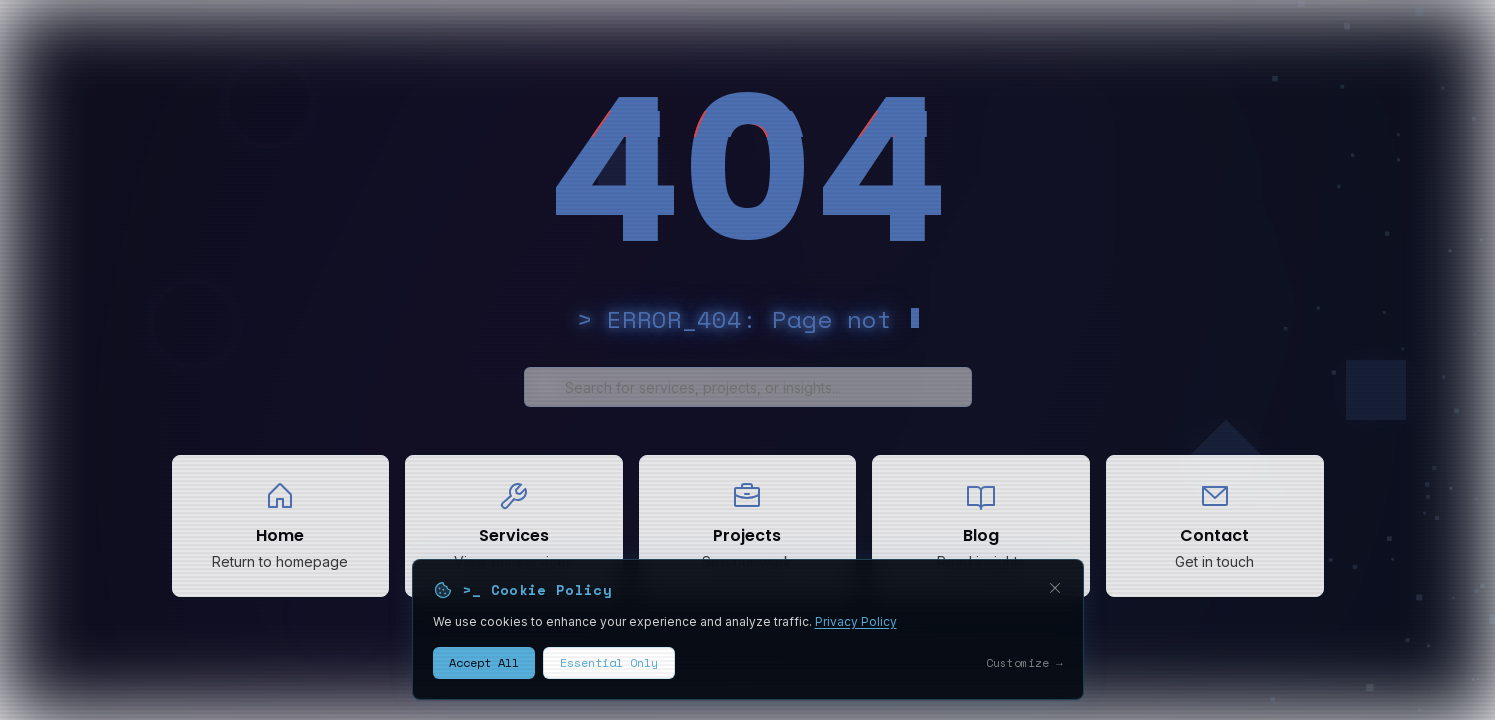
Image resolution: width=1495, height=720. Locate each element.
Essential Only (609, 672)
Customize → (1024, 672)
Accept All (484, 672)
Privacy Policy (856, 630)
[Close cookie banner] (1055, 597)
